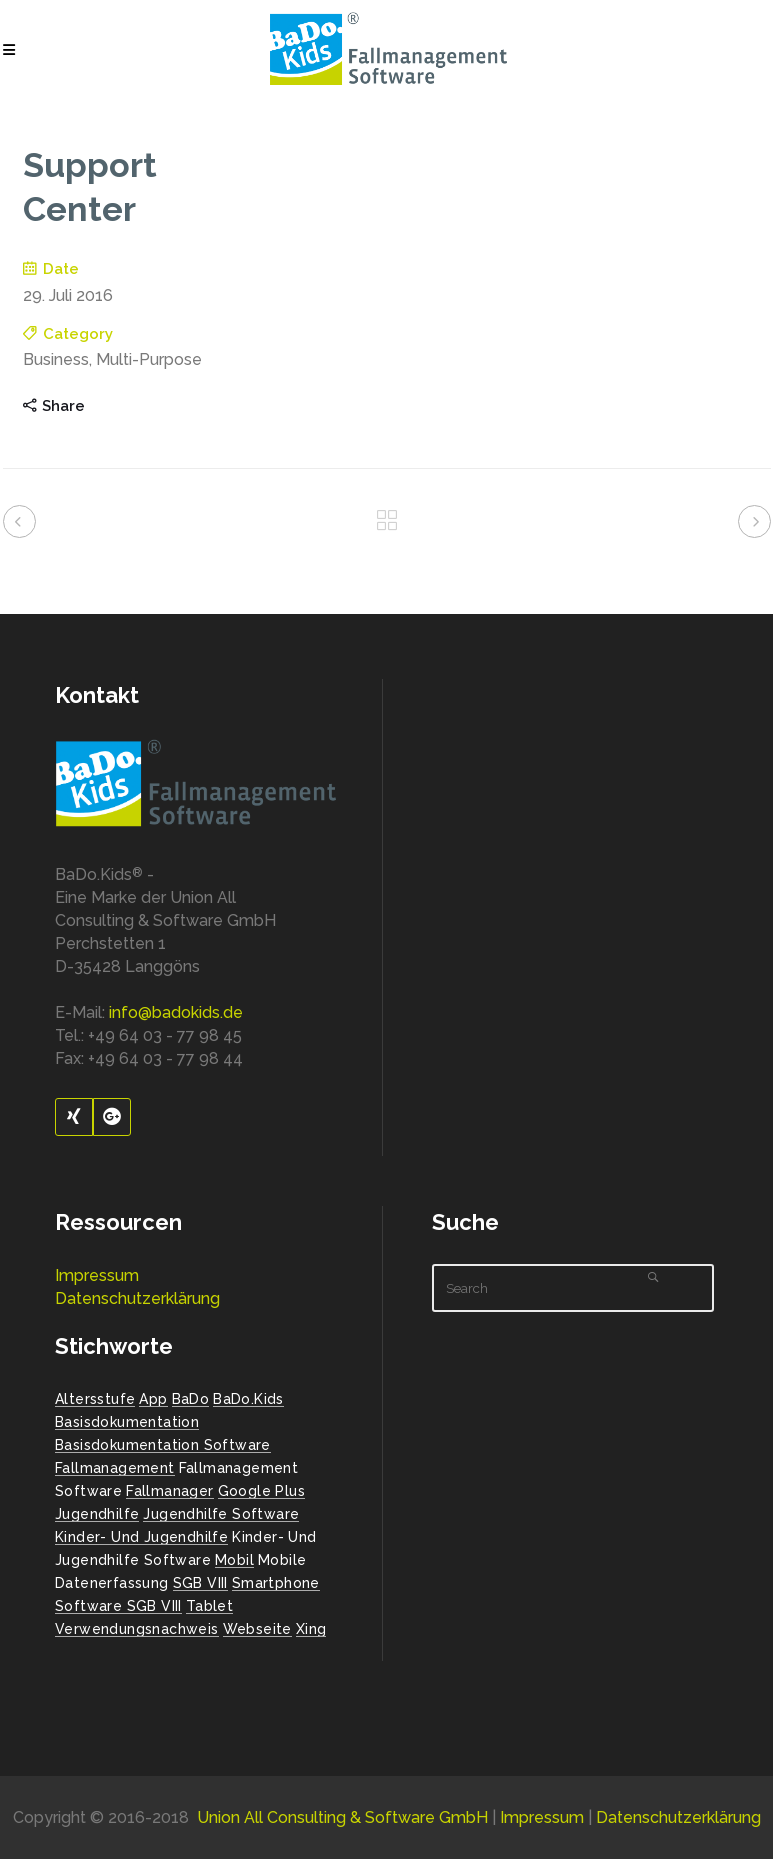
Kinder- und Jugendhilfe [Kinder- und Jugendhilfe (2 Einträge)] (141, 1537)
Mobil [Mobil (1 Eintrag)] (234, 1560)
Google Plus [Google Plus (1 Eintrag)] (261, 1491)
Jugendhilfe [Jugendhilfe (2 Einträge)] (97, 1514)
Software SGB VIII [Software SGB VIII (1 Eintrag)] (118, 1606)
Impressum (97, 1275)
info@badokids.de (176, 1012)
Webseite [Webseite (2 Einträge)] (257, 1629)
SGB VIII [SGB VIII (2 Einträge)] (200, 1583)
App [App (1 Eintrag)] (153, 1399)
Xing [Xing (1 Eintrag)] (311, 1629)
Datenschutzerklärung (137, 1298)
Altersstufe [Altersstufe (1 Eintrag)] (95, 1399)
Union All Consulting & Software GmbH (342, 1817)
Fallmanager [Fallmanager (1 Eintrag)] (169, 1491)
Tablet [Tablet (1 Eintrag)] (209, 1606)
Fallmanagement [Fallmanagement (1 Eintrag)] (115, 1468)
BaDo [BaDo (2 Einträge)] (191, 1399)
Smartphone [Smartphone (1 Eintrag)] (276, 1583)
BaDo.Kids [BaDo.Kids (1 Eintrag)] (248, 1399)
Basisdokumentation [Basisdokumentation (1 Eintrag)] (127, 1422)
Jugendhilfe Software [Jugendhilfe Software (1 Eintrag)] (221, 1514)
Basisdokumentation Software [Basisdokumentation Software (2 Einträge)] (163, 1445)
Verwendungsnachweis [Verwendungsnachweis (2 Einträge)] (137, 1629)
